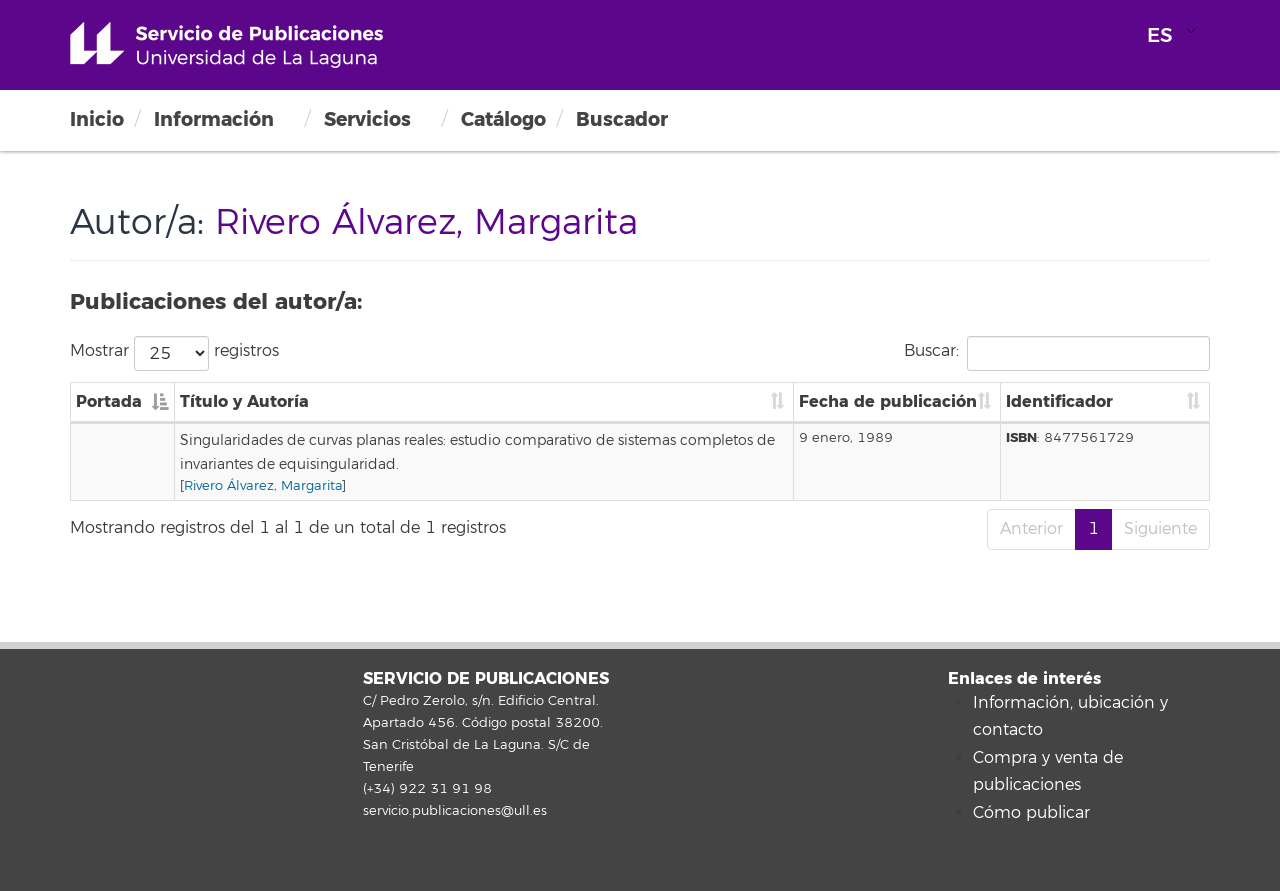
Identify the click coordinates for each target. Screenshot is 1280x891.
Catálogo (503, 119)
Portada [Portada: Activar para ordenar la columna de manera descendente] (109, 401)
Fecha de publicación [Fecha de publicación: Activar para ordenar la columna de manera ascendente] (888, 401)
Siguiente (1160, 529)
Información (214, 119)
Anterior (1031, 529)
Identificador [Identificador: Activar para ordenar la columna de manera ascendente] (1059, 401)
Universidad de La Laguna (226, 45)
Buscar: (1057, 353)
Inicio (97, 119)
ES (1160, 35)
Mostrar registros (174, 353)
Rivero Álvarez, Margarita (263, 486)
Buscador (622, 119)
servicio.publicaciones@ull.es (455, 811)
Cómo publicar (1031, 813)
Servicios (367, 119)
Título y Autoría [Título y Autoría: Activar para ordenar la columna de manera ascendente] (244, 401)
